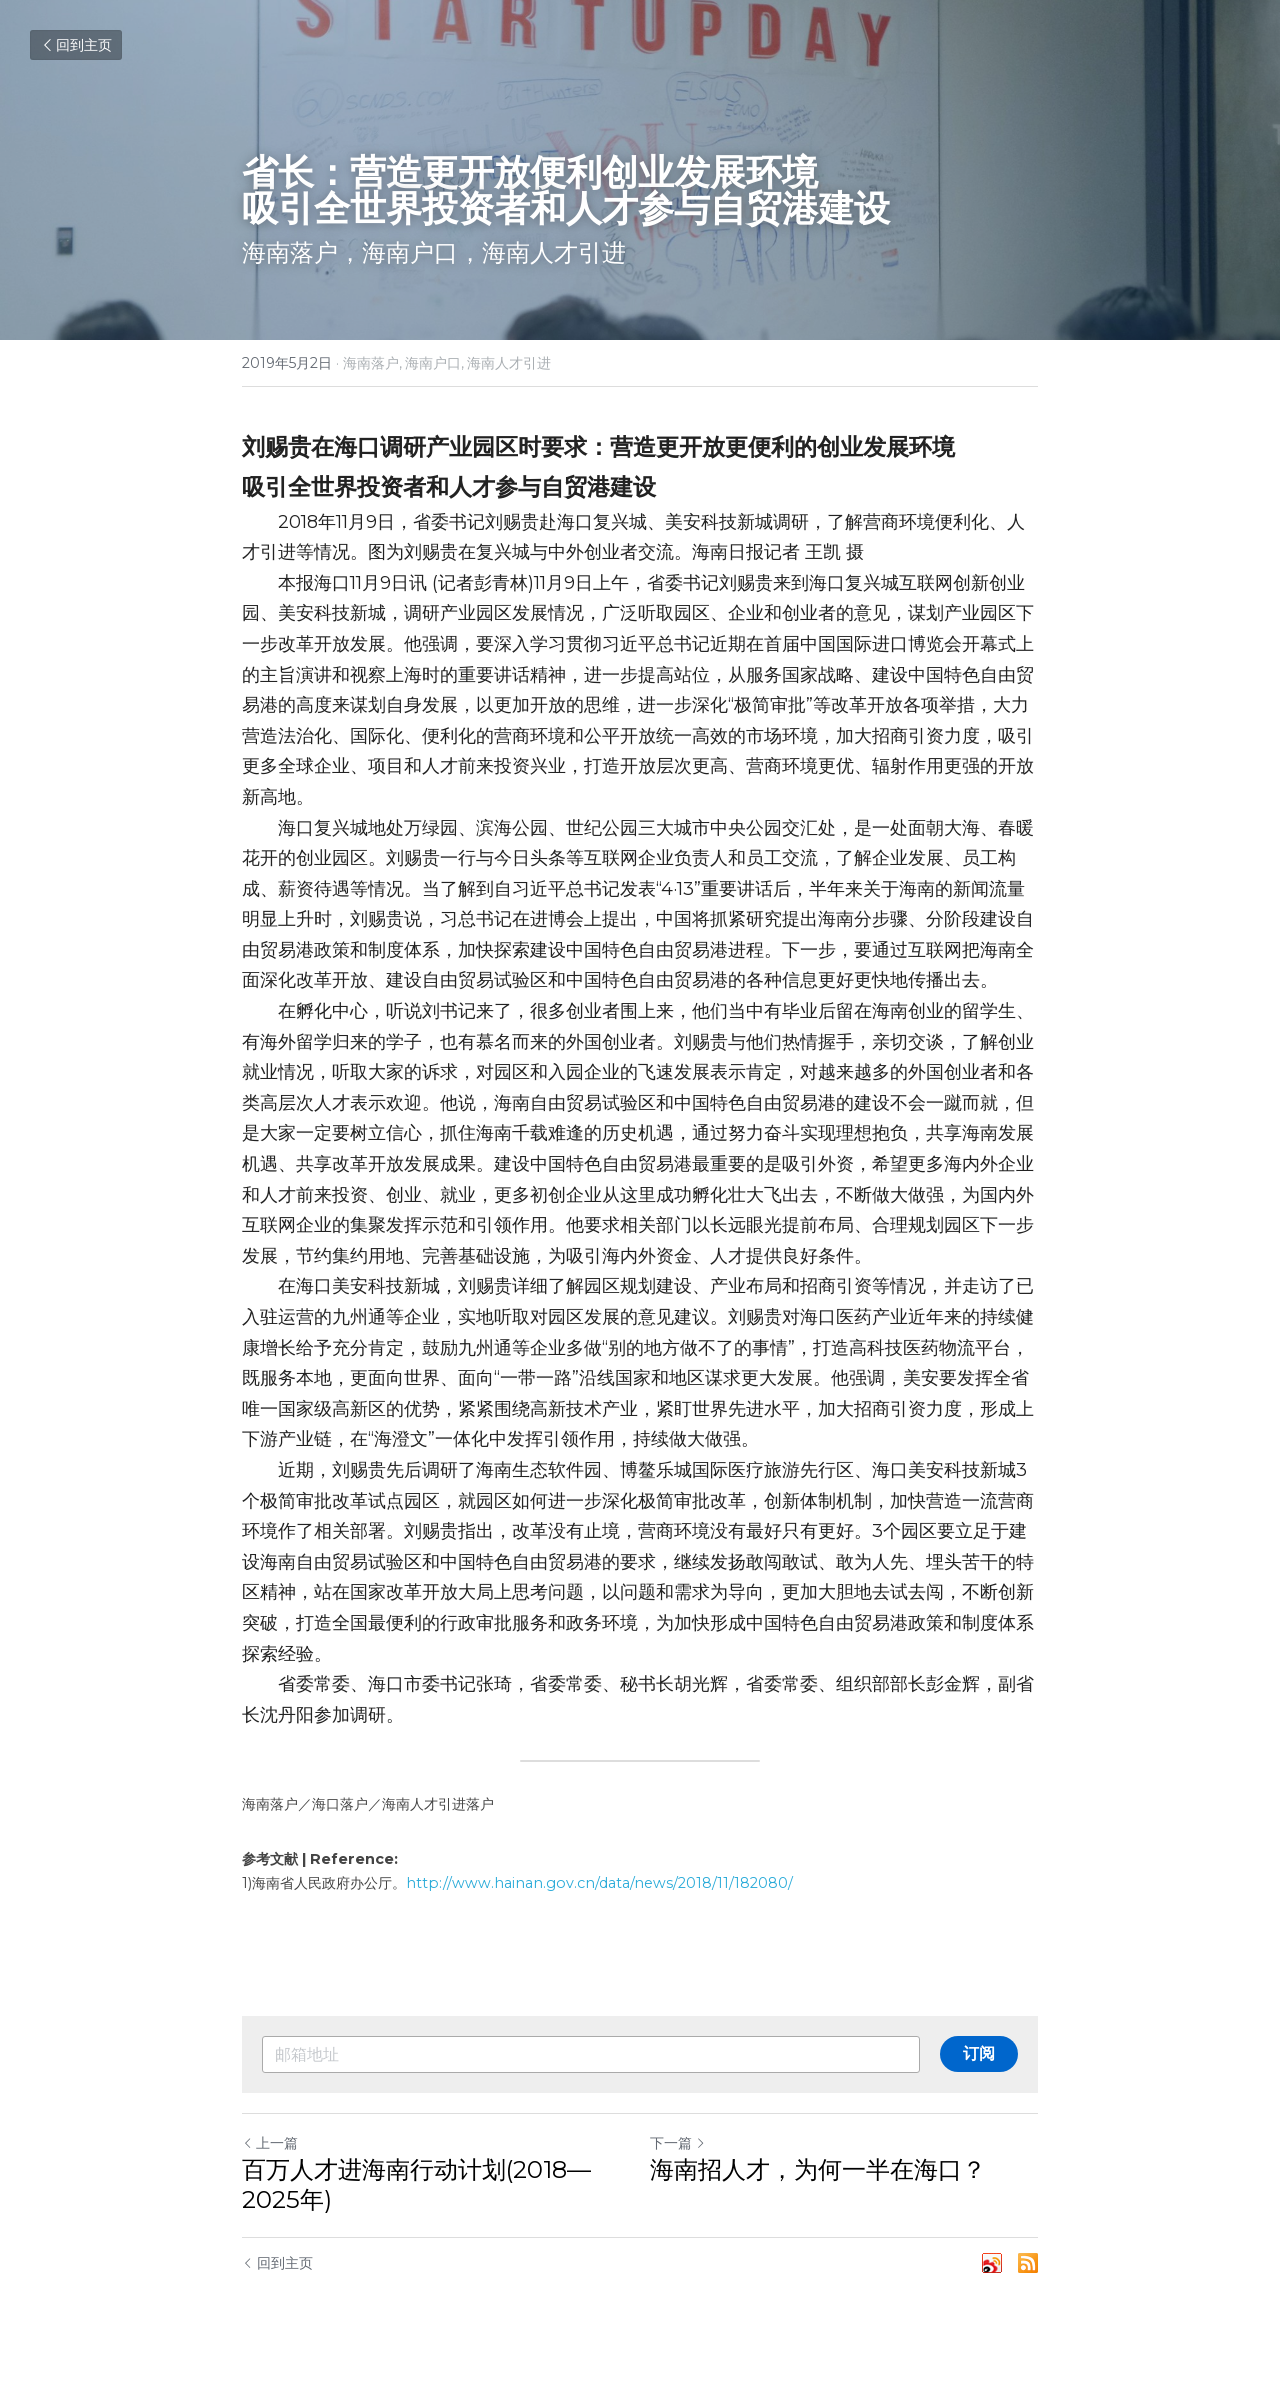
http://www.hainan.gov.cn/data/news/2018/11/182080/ (599, 1883)
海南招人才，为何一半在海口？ (818, 2169)
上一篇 (270, 2143)
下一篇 (678, 2143)
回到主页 (76, 45)
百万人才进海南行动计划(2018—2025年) (416, 2184)
